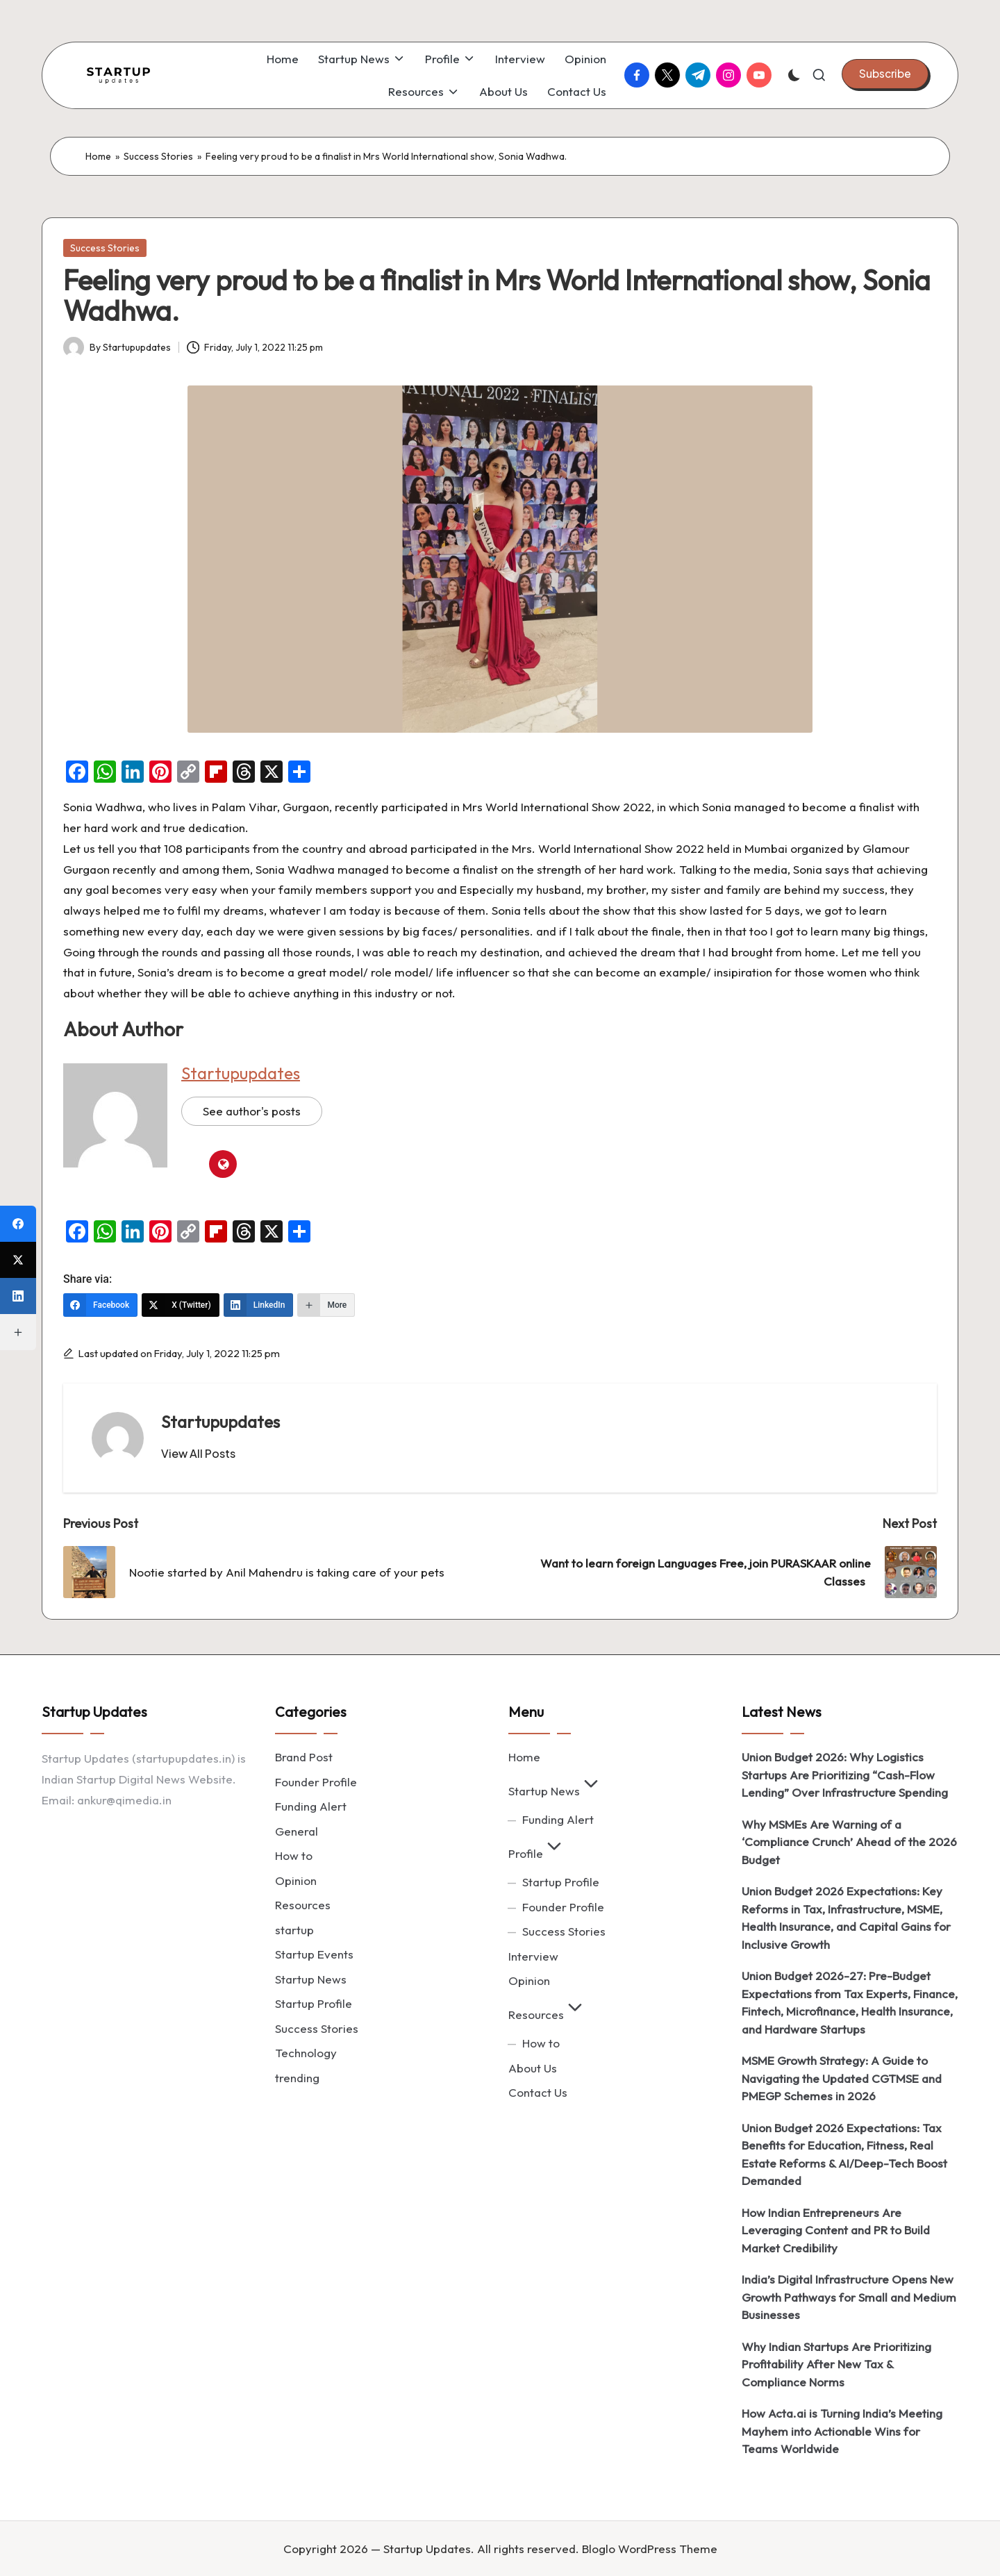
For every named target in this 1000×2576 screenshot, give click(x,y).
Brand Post (304, 1757)
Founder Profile (316, 1782)
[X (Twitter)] (180, 1305)
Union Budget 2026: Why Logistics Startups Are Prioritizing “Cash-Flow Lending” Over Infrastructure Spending (845, 1775)
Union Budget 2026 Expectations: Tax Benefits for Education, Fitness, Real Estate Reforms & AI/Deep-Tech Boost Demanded (844, 2154)
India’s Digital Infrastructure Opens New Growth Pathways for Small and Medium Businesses (849, 2297)
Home (98, 156)
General (296, 1831)
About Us (532, 2068)
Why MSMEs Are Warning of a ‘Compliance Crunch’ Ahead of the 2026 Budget (849, 1842)
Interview (533, 1956)
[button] (885, 73)
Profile (536, 1853)
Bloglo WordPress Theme (649, 2548)
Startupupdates (240, 1073)
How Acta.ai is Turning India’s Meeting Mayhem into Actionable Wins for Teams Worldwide (842, 2431)
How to (293, 1855)
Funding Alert (311, 1806)
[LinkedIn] (259, 1305)
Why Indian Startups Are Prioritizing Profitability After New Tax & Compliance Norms (836, 2364)
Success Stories (158, 156)
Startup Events (314, 1954)
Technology (306, 2052)
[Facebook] (100, 1305)
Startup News (311, 1979)
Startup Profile (313, 2003)
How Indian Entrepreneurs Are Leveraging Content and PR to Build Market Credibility (836, 2230)
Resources (303, 1904)
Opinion (296, 1880)
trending (297, 2077)
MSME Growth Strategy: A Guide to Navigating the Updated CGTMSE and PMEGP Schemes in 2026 (842, 2078)
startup (294, 1929)
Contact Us (537, 2092)
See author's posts (252, 1111)
